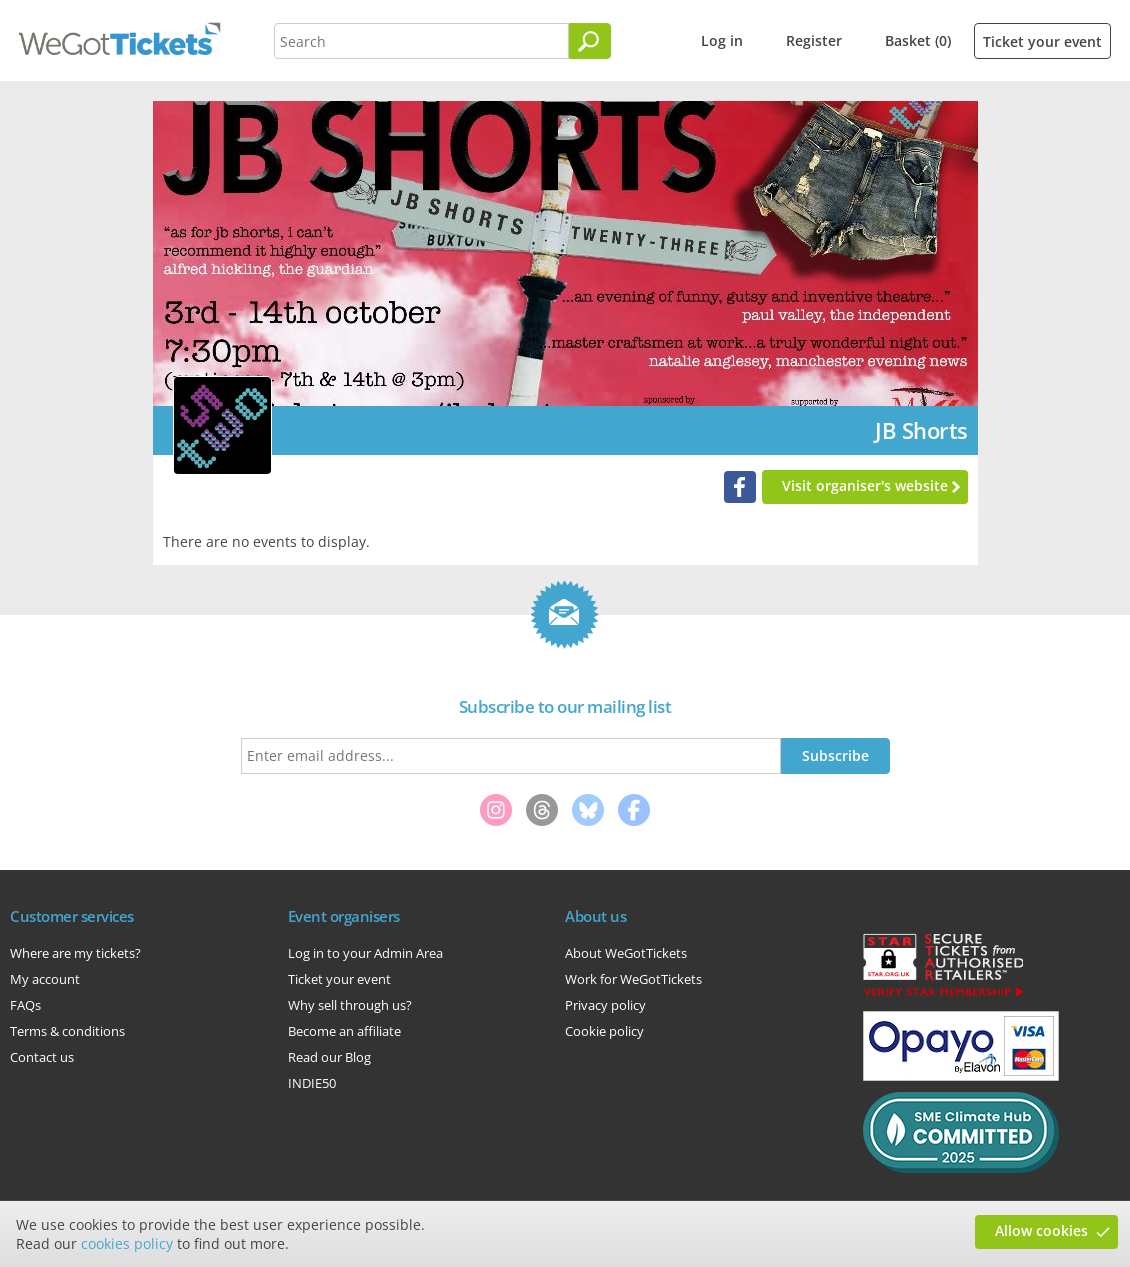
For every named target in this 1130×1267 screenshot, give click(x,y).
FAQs (25, 1005)
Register (814, 40)
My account (45, 979)
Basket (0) (918, 40)
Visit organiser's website (865, 485)
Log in (722, 40)
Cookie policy (604, 1031)
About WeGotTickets (626, 953)
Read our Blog (329, 1057)
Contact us (42, 1057)
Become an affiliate (344, 1031)
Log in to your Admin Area (365, 953)
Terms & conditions (67, 1031)
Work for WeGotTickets (633, 979)
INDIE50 (312, 1083)
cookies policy (127, 1243)
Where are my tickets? (75, 953)
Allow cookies (1041, 1230)
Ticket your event (1042, 41)
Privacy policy (605, 1005)
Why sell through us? (350, 1005)
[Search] (590, 41)
